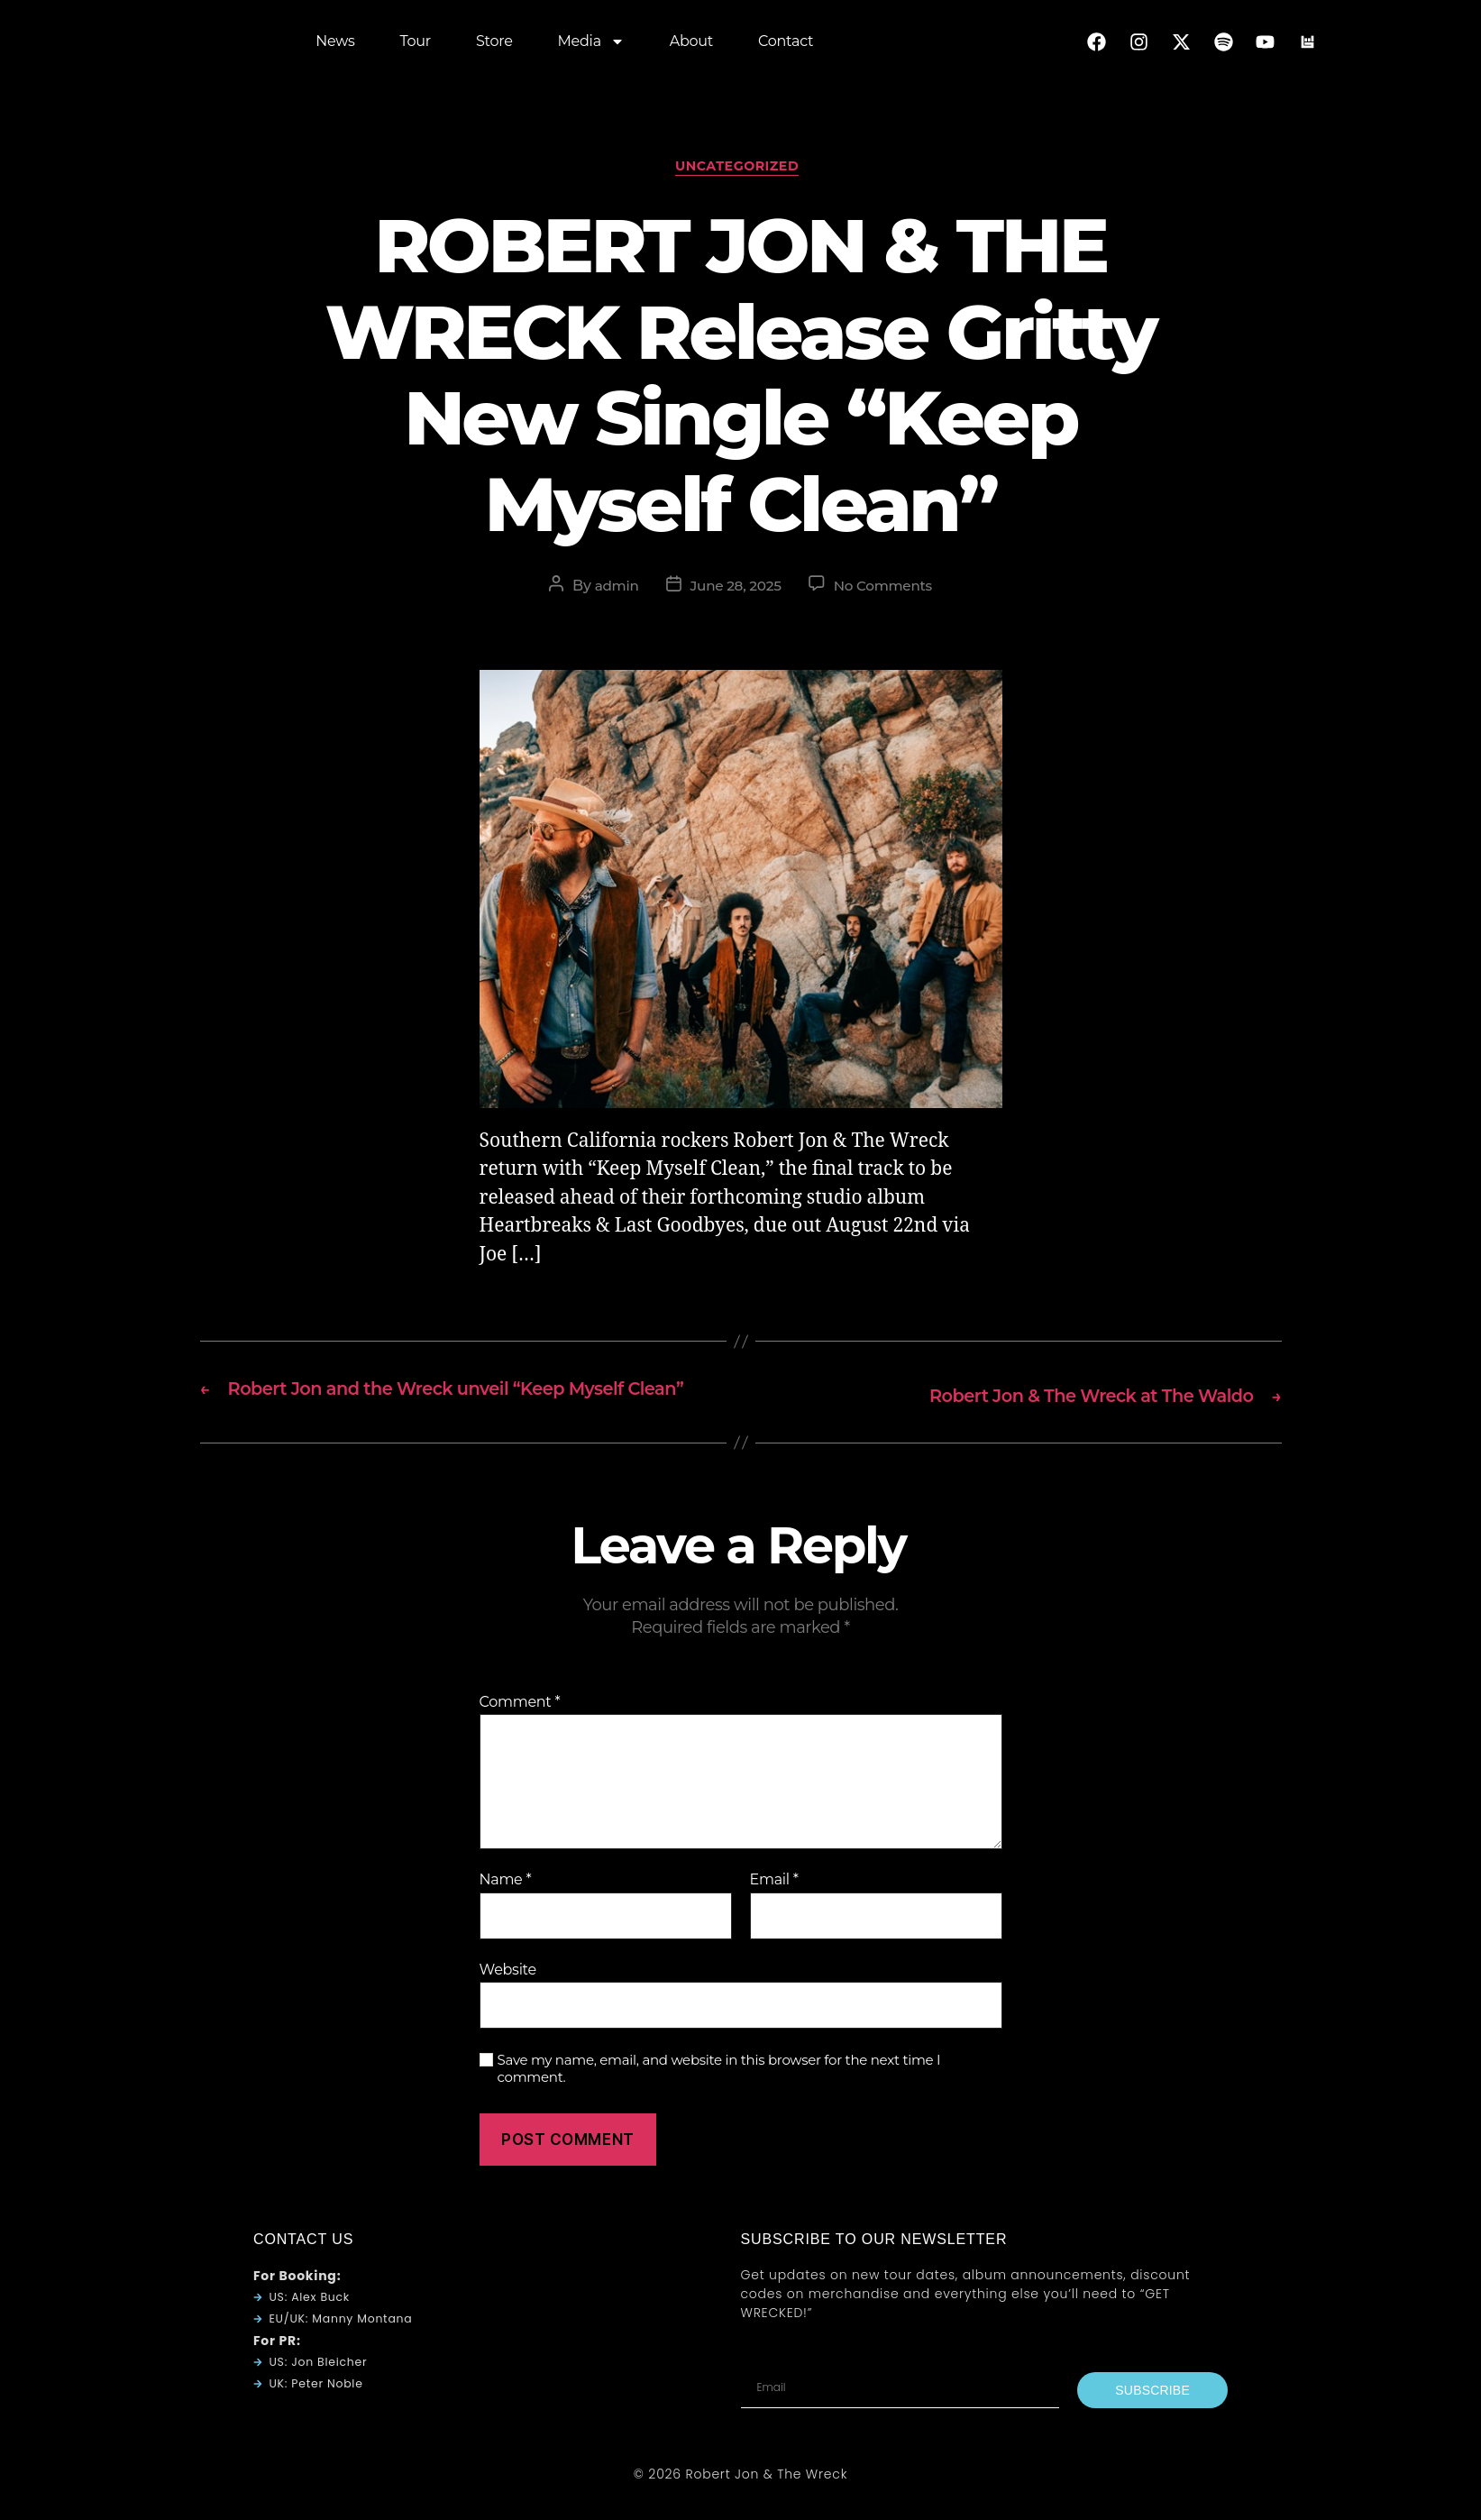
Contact (785, 44)
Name (506, 1908)
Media (591, 45)
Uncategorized (740, 170)
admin (612, 590)
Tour (415, 44)
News (334, 44)
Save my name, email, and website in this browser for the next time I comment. (719, 2096)
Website (508, 1997)
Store (494, 44)
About (691, 44)
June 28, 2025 (734, 590)
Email (774, 1908)
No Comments (886, 590)
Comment (520, 1730)
